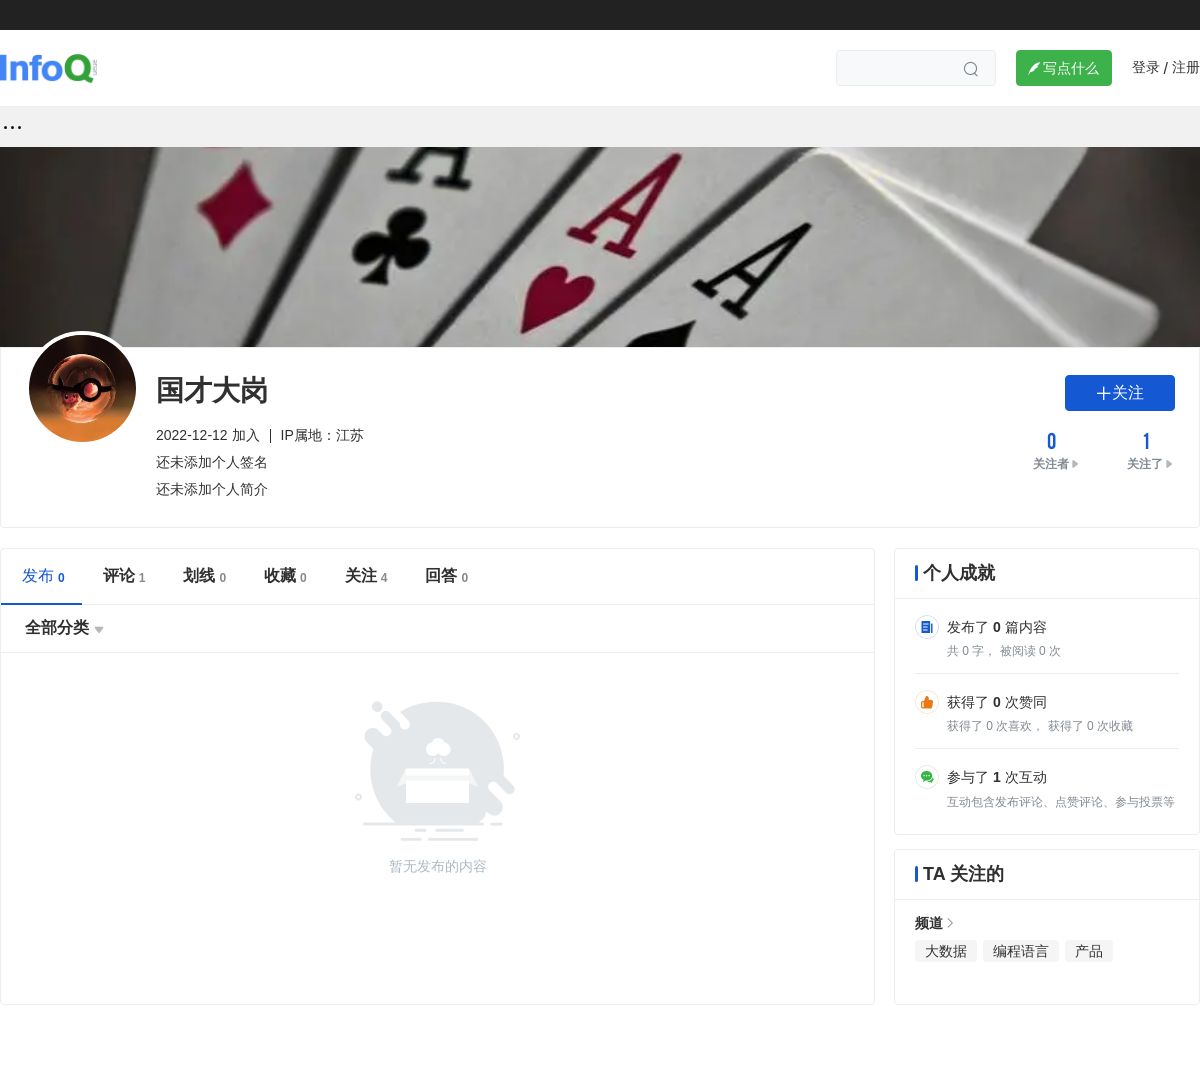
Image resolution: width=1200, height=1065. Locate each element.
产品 (1089, 951)
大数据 (946, 951)
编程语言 (1021, 951)
